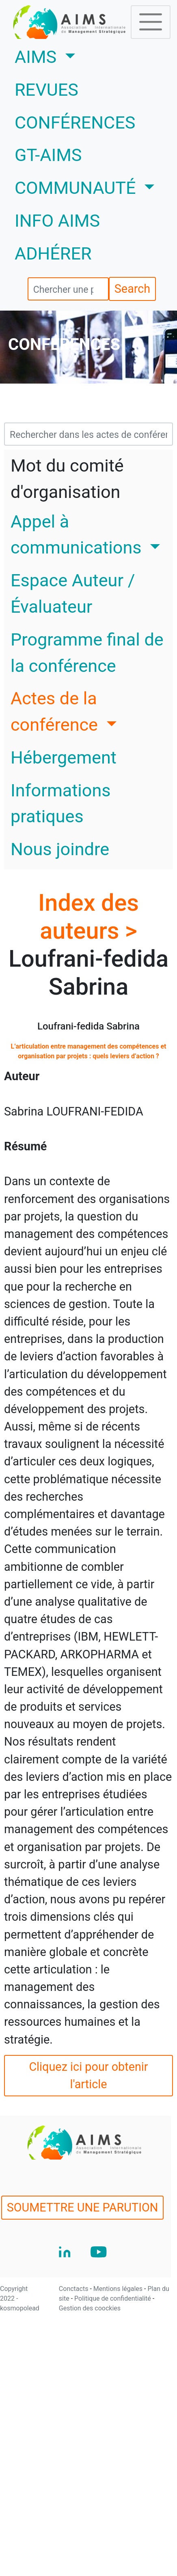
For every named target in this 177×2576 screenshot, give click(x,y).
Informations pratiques (61, 803)
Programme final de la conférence (87, 652)
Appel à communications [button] (78, 534)
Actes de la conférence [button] (56, 711)
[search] (68, 288)
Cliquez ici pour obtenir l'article (88, 2075)
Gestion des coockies (90, 2308)
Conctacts (74, 2289)
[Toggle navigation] (151, 22)
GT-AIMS (48, 155)
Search (132, 289)
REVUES (46, 89)
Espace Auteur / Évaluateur (73, 593)
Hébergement (64, 757)
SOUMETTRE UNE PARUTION (82, 2207)
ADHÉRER (53, 253)
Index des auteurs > (88, 916)
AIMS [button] (69, 55)
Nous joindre (60, 849)
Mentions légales (118, 2289)
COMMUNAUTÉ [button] (77, 188)
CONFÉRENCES (75, 122)
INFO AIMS (57, 220)
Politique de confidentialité (113, 2298)
